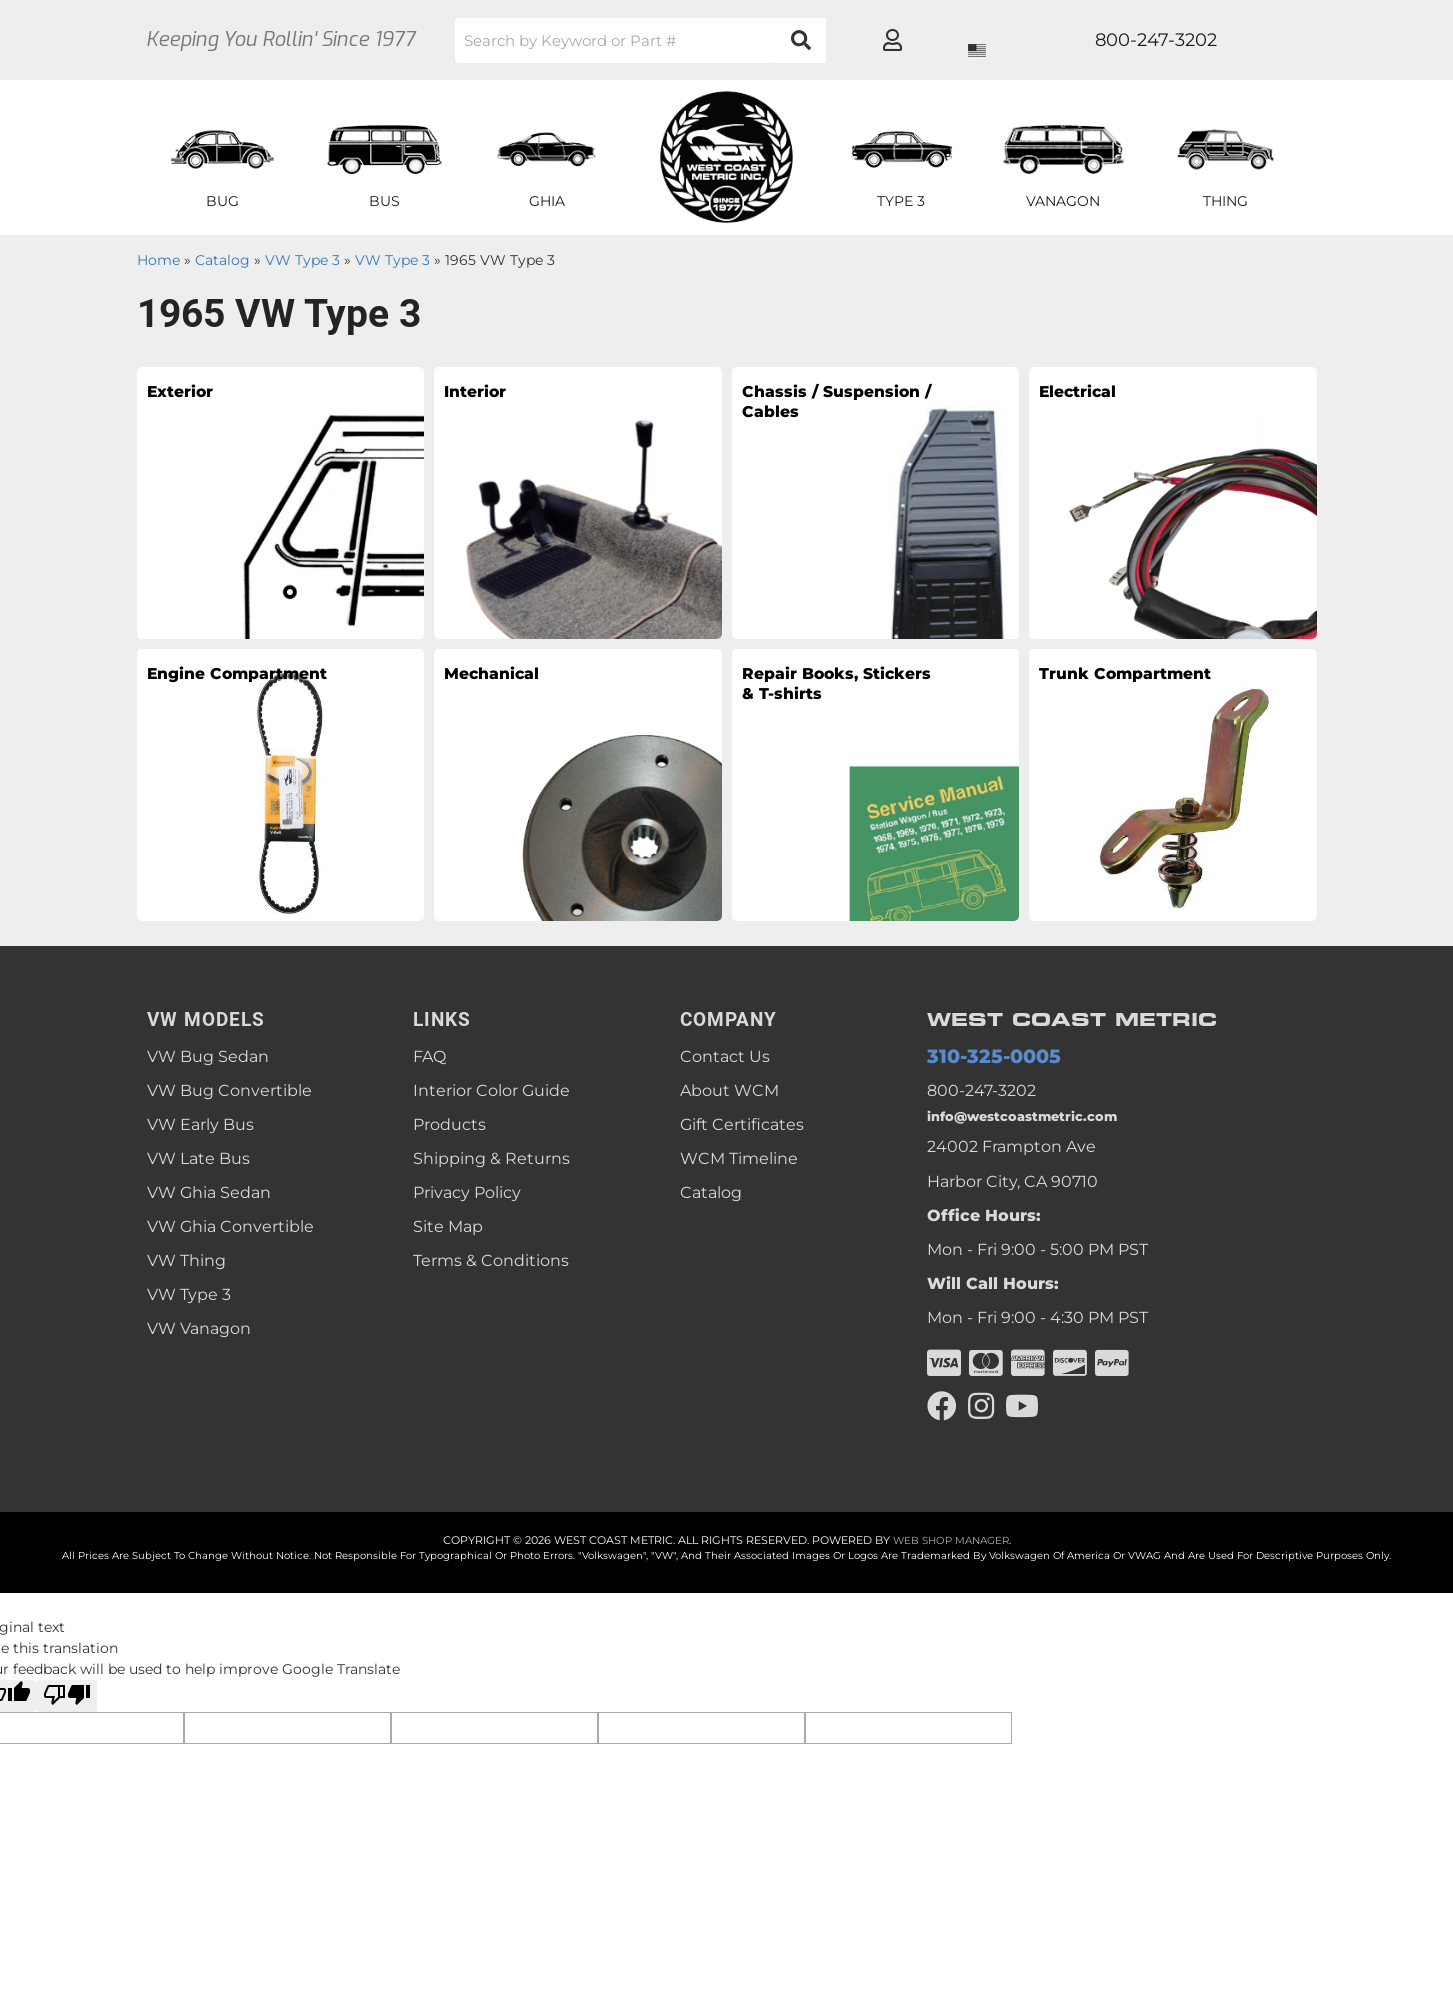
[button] (712, 40)
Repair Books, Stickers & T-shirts (823, 706)
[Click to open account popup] (1243, 40)
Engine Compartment (229, 692)
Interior (488, 395)
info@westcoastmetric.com (1037, 1123)
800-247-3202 (981, 1093)
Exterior (194, 395)
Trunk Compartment (1121, 692)
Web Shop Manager (951, 1553)
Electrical (1094, 395)
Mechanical (510, 677)
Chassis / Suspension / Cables (816, 424)
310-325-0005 (980, 1057)
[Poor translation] (67, 1709)
